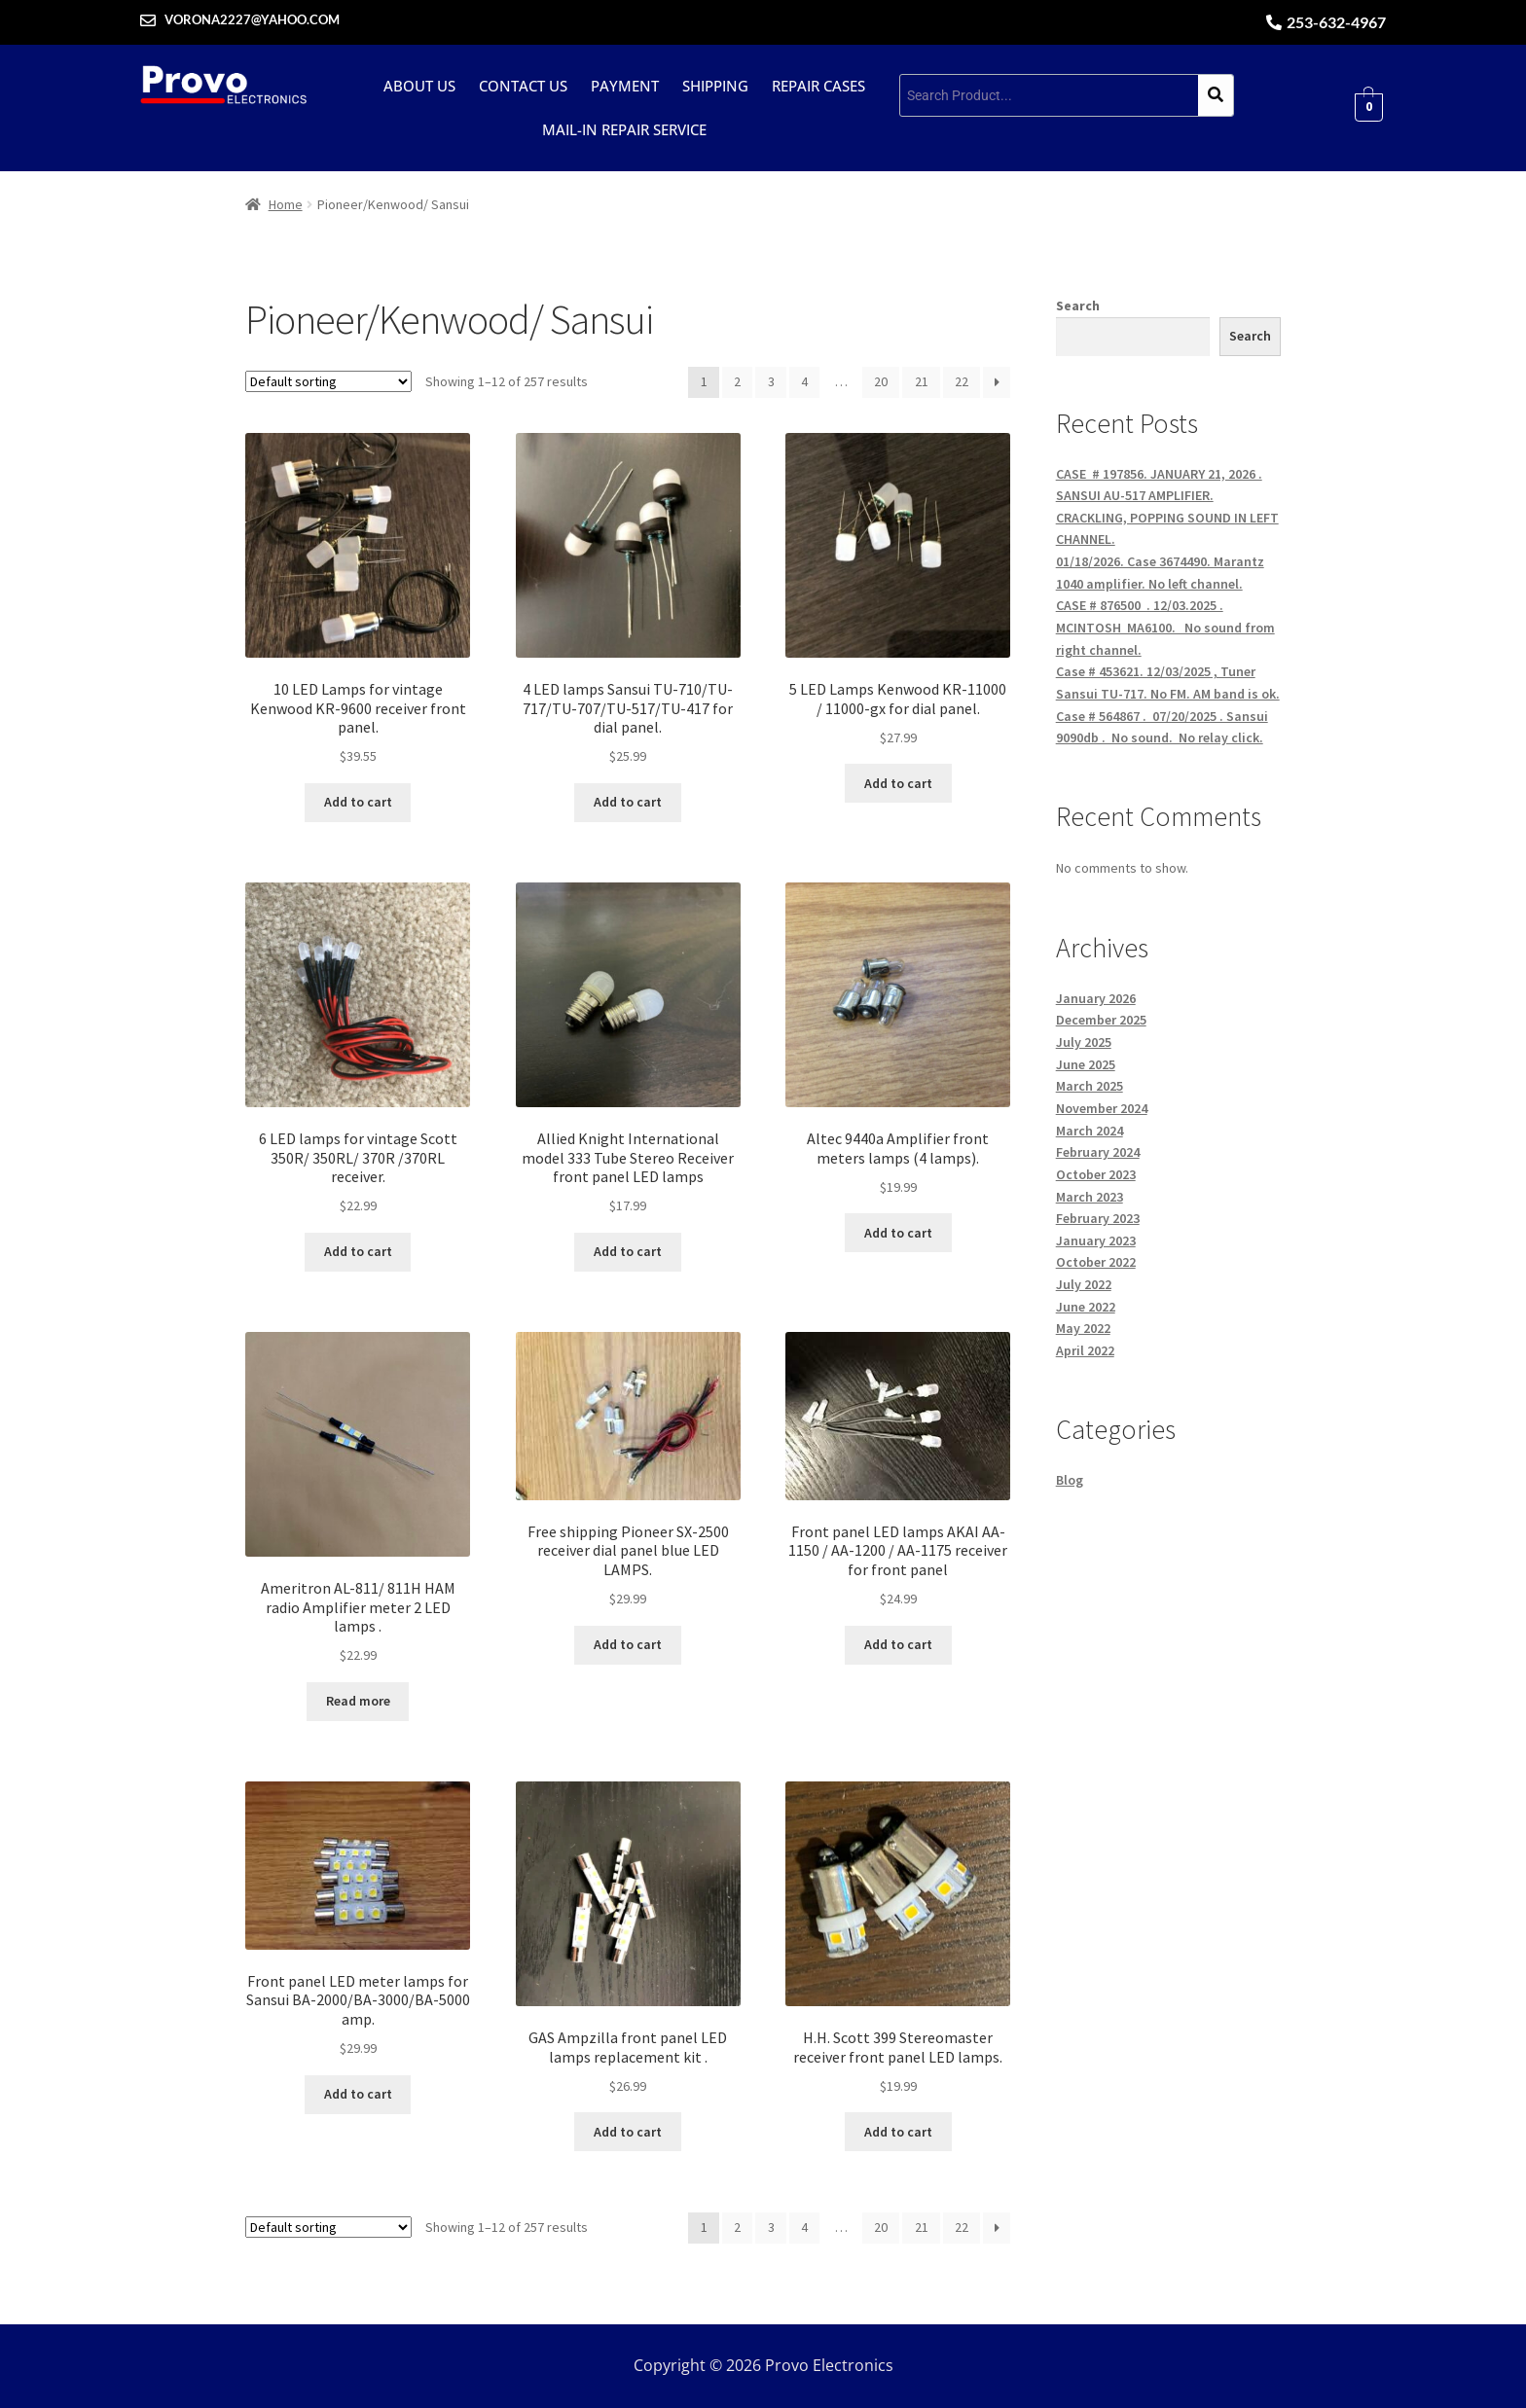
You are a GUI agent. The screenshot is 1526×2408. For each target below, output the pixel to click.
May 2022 (1083, 1328)
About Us (419, 85)
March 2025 (1089, 1086)
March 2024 (1089, 1130)
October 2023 (1096, 1174)
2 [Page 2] (737, 381)
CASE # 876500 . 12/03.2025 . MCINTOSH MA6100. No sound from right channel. (1165, 627)
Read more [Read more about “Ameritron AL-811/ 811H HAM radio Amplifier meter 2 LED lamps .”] (358, 1700)
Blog (1069, 1480)
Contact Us (523, 85)
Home (286, 204)
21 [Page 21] (921, 381)
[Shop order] (328, 381)
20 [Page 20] (881, 381)
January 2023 (1096, 1240)
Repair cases (818, 85)
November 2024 (1101, 1108)
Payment (625, 85)
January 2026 (1096, 998)
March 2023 (1089, 1196)
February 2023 (1098, 1218)
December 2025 (1101, 1019)
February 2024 (1098, 1152)
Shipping (715, 85)
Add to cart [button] (358, 801)
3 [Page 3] (771, 381)
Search (1078, 305)
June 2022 (1085, 1306)
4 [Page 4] (804, 381)
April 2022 (1085, 1350)
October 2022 (1096, 1262)
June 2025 (1085, 1064)
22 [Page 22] (961, 381)
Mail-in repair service (624, 129)
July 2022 (1083, 1284)
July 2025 (1083, 1042)
